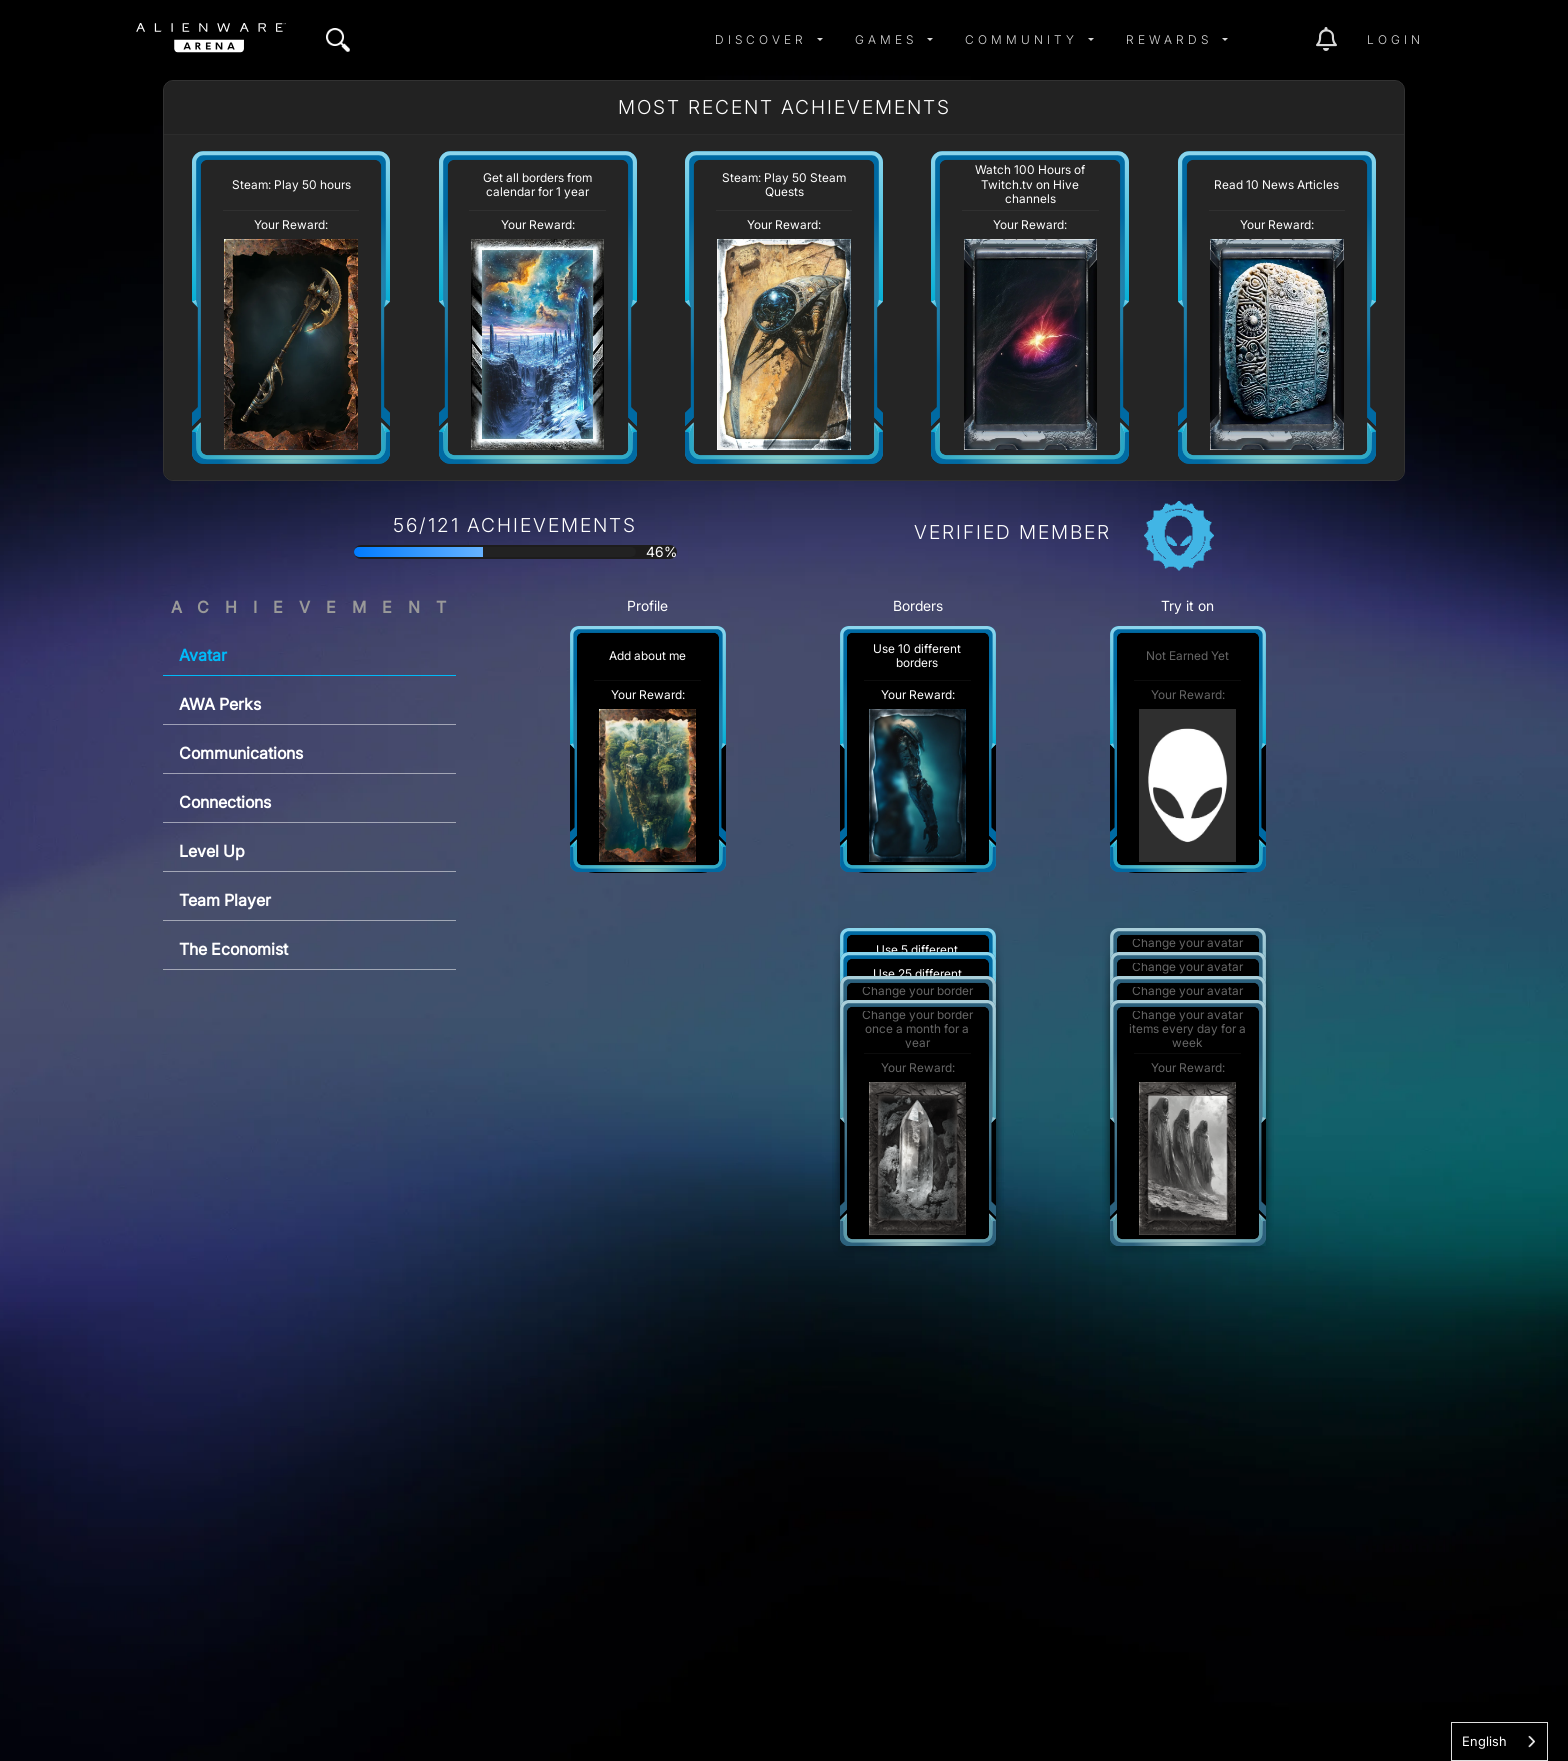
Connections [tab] (225, 802)
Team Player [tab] (225, 900)
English (1484, 1741)
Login (1395, 39)
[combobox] (1499, 1741)
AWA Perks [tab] (220, 704)
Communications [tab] (241, 753)
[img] (338, 40)
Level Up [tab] (212, 851)
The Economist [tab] (233, 949)
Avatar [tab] (203, 655)
